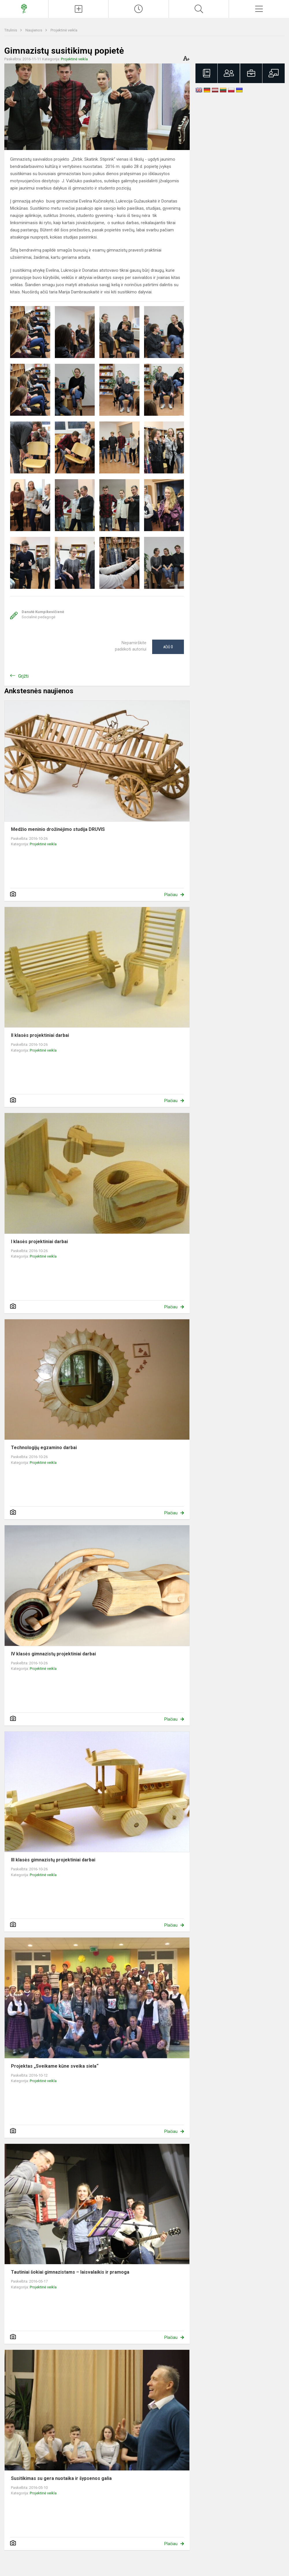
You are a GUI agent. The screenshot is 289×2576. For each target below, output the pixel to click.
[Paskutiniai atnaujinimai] (139, 9)
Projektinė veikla (64, 30)
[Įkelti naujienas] (79, 9)
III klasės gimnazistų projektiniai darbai (53, 1860)
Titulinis (11, 30)
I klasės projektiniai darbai (39, 1241)
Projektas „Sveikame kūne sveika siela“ (54, 2066)
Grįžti (23, 676)
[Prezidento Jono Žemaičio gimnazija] (24, 8)
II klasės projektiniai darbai (40, 1035)
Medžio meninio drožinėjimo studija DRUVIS (58, 829)
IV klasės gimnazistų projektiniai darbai (53, 1654)
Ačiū (168, 647)
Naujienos (34, 30)
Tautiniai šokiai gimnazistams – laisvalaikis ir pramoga (70, 2272)
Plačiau (171, 894)
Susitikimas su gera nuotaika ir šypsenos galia (61, 2478)
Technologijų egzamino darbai (44, 1447)
